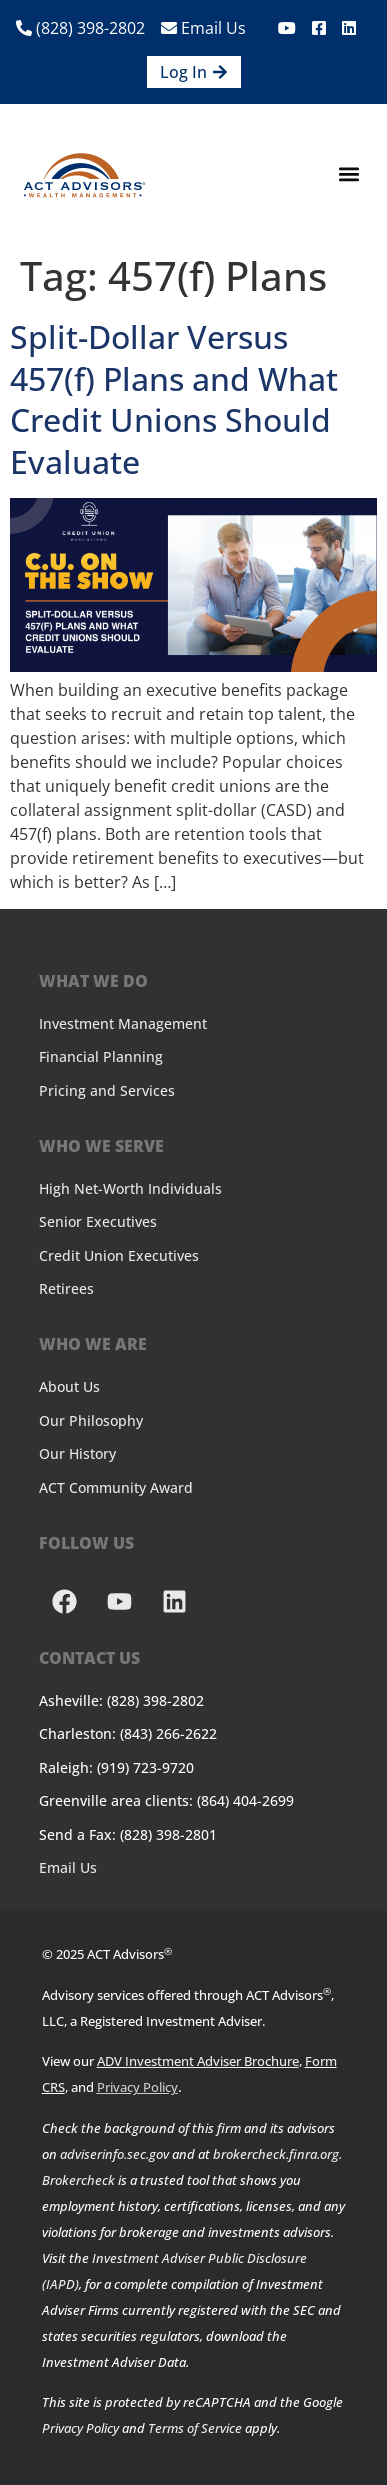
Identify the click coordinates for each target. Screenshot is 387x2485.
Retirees (66, 1288)
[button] (348, 174)
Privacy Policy (137, 2087)
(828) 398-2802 (80, 28)
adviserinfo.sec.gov (114, 2154)
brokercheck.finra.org (276, 2154)
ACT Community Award (116, 1487)
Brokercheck (78, 2180)
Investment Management (123, 1023)
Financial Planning (101, 1056)
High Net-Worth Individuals (130, 1188)
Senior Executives (98, 1221)
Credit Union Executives (119, 1255)
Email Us (203, 28)
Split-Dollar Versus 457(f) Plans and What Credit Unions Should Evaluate (174, 399)
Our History (77, 1453)
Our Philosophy (91, 1420)
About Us (69, 1386)
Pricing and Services (107, 1090)
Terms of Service (195, 2428)
